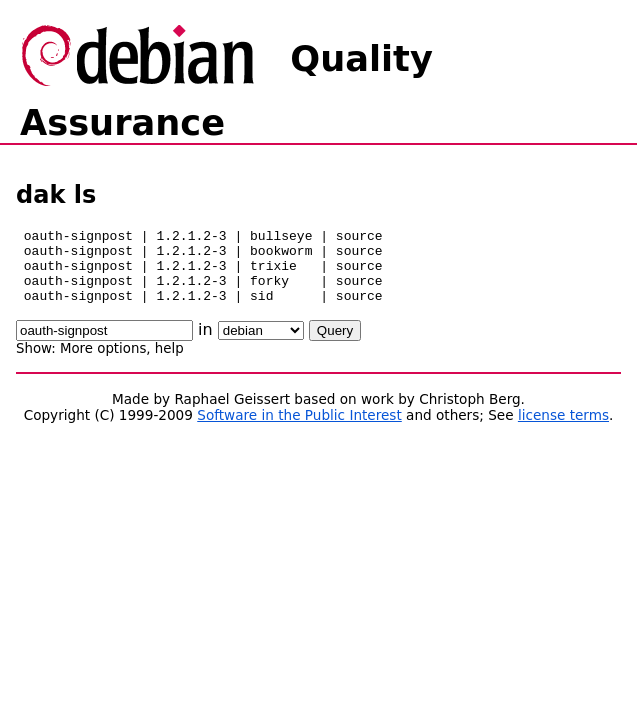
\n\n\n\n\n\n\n (261, 345)
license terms (563, 430)
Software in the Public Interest (299, 430)
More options (103, 363)
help (169, 363)
